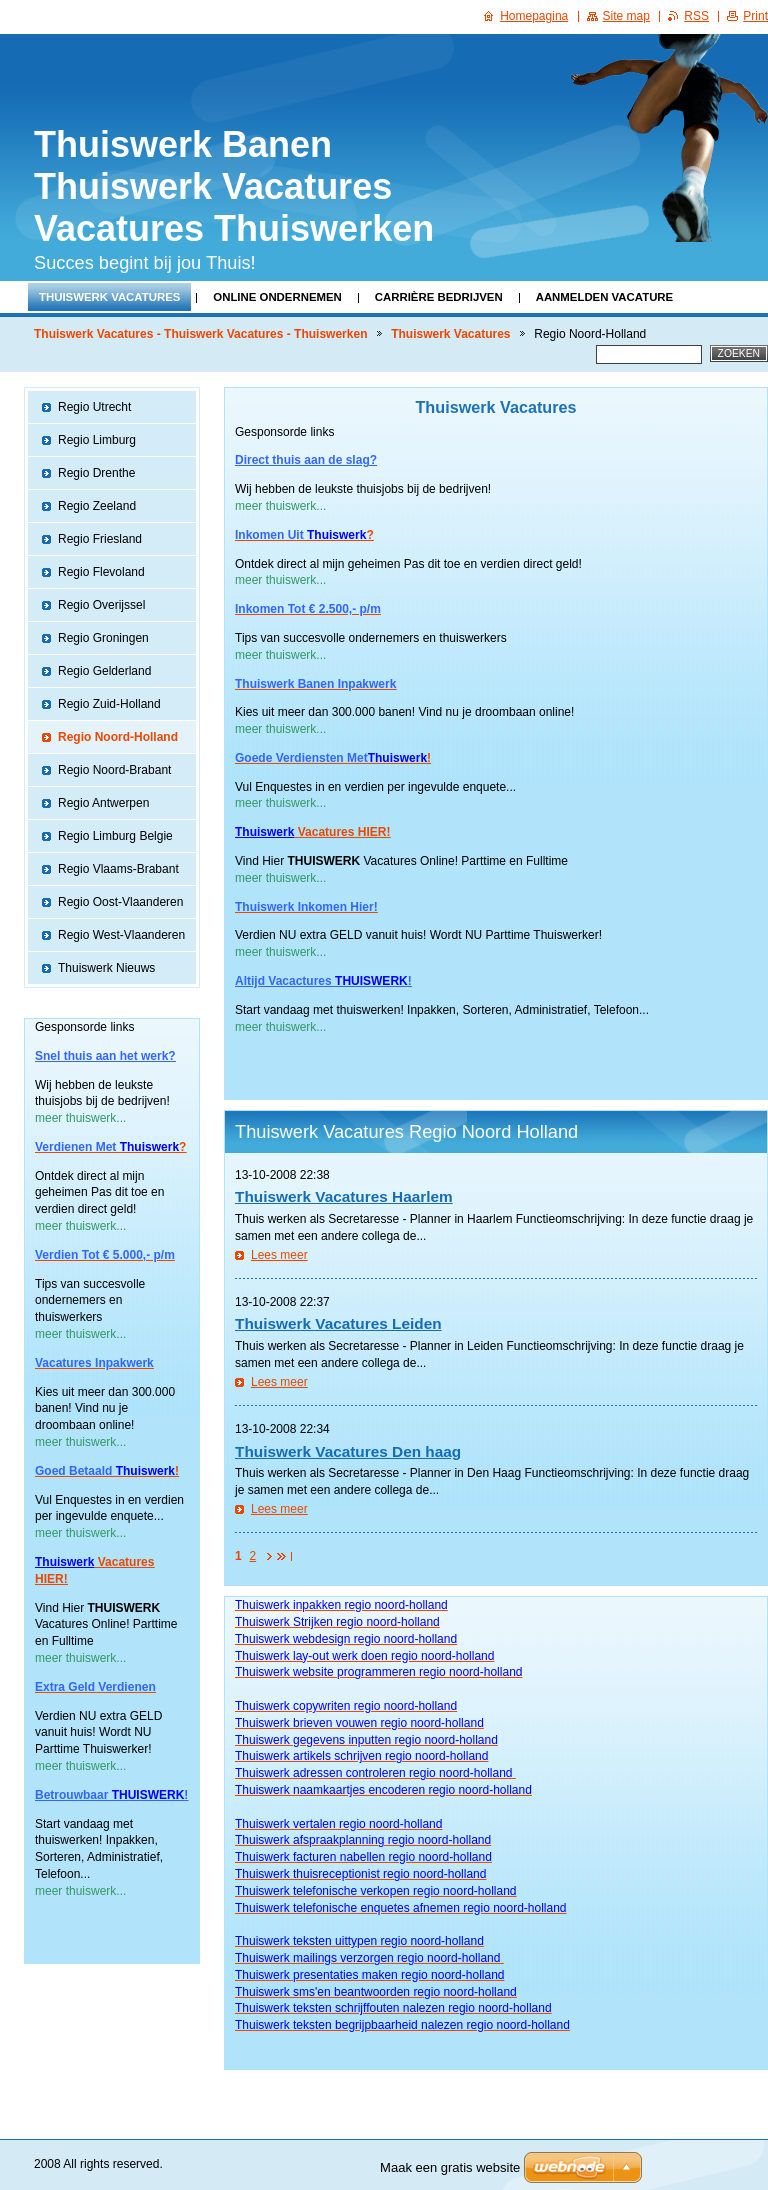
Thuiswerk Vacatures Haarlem (344, 1196)
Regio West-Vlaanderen (121, 935)
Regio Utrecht (94, 407)
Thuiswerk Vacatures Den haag (348, 1451)
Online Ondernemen (277, 297)
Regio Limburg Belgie (115, 836)
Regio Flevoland (101, 572)
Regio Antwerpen (103, 803)
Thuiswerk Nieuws (106, 968)
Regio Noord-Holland (118, 737)
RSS (696, 16)
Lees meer (279, 1255)
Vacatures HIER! (342, 832)
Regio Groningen (103, 638)
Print (755, 16)
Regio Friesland (100, 539)
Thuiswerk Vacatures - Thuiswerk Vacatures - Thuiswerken (200, 334)
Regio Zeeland (97, 506)
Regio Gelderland (104, 671)
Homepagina (534, 16)
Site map (626, 16)
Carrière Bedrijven (439, 297)
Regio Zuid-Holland (109, 704)
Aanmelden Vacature (605, 297)
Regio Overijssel (101, 605)
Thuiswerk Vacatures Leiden (338, 1323)
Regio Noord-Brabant (114, 770)
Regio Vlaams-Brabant (118, 869)
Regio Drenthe (96, 473)
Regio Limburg (97, 440)
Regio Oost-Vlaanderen (120, 902)
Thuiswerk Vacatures (109, 297)
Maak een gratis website (450, 2167)
